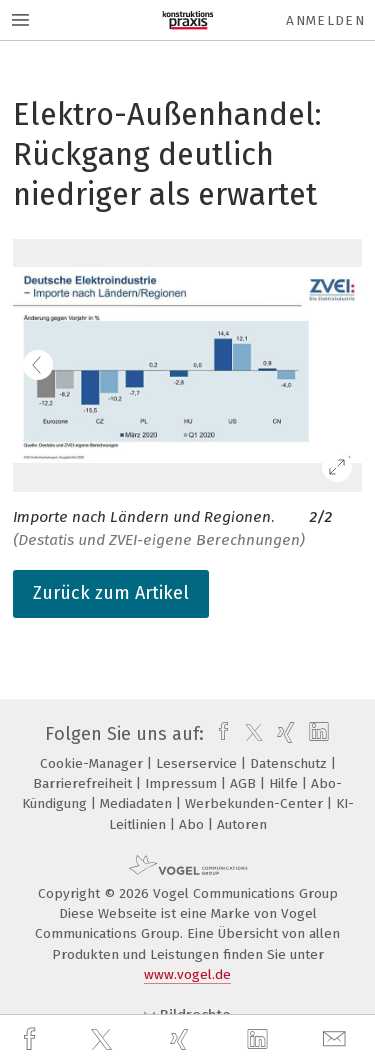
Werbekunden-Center (256, 803)
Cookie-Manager (93, 763)
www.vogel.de (187, 974)
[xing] (182, 1039)
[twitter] (104, 1040)
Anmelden (325, 20)
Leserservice (198, 763)
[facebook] (32, 1039)
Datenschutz (290, 763)
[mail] (337, 1039)
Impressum (183, 783)
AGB (245, 783)
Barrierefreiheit (84, 783)
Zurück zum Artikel (111, 593)
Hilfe (285, 783)
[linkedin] (260, 1040)
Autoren (242, 824)
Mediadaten (138, 803)
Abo (193, 824)
